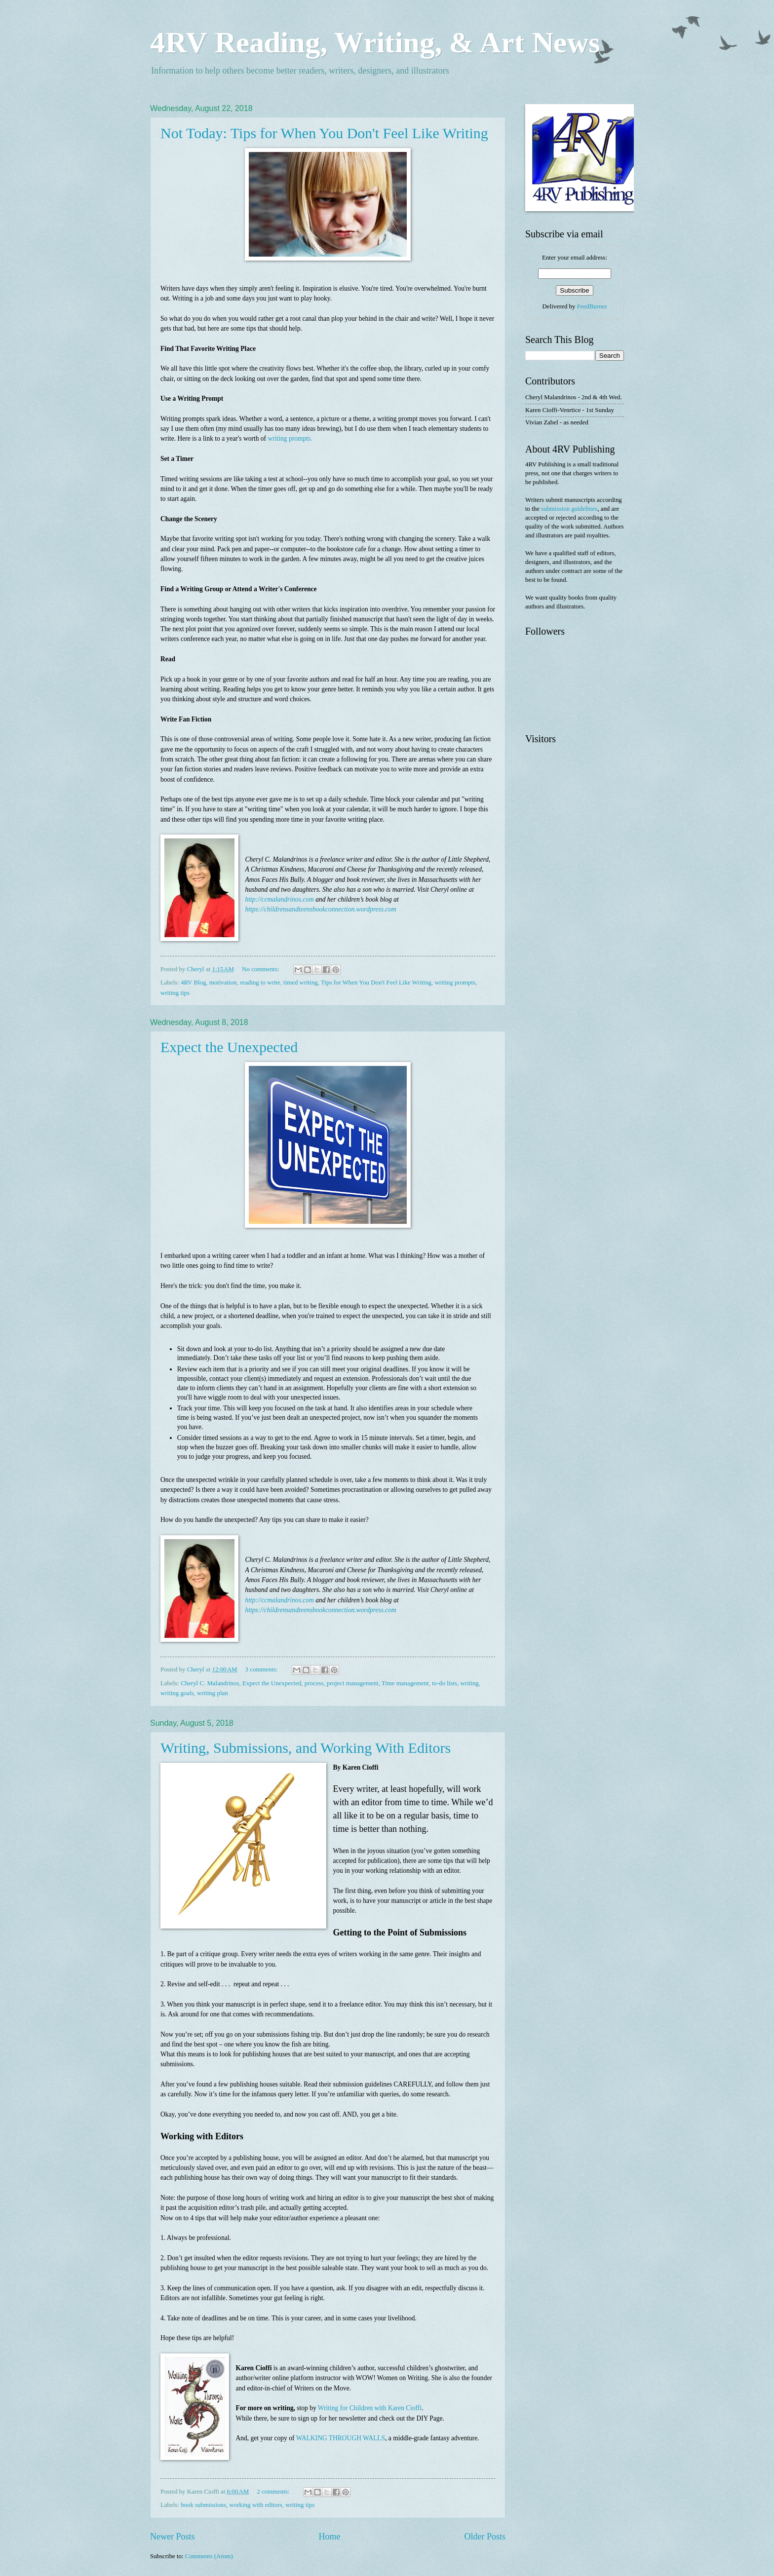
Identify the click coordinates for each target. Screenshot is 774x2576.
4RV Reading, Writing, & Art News (375, 42)
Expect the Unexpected (229, 1047)
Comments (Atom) (209, 2556)
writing (470, 1683)
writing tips (175, 992)
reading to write (260, 982)
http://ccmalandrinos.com (279, 899)
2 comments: (274, 2491)
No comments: (261, 969)
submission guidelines (569, 508)
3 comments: (262, 1669)
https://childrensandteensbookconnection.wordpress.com (320, 909)
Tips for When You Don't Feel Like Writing (376, 982)
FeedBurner (592, 306)
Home (329, 2536)
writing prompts (455, 982)
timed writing (300, 982)
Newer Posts (172, 2536)
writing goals (177, 1693)
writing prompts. (290, 438)
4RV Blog (193, 982)
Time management (405, 1683)
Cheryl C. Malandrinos (210, 1683)
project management (353, 1683)
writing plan (212, 1693)
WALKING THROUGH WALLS (340, 2438)
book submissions (203, 2504)
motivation (223, 982)
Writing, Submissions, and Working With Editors (305, 1748)
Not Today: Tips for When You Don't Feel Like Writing (324, 133)
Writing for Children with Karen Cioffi (370, 2408)
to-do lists (444, 1683)
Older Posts (484, 2536)
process (314, 1683)
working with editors (256, 2504)
